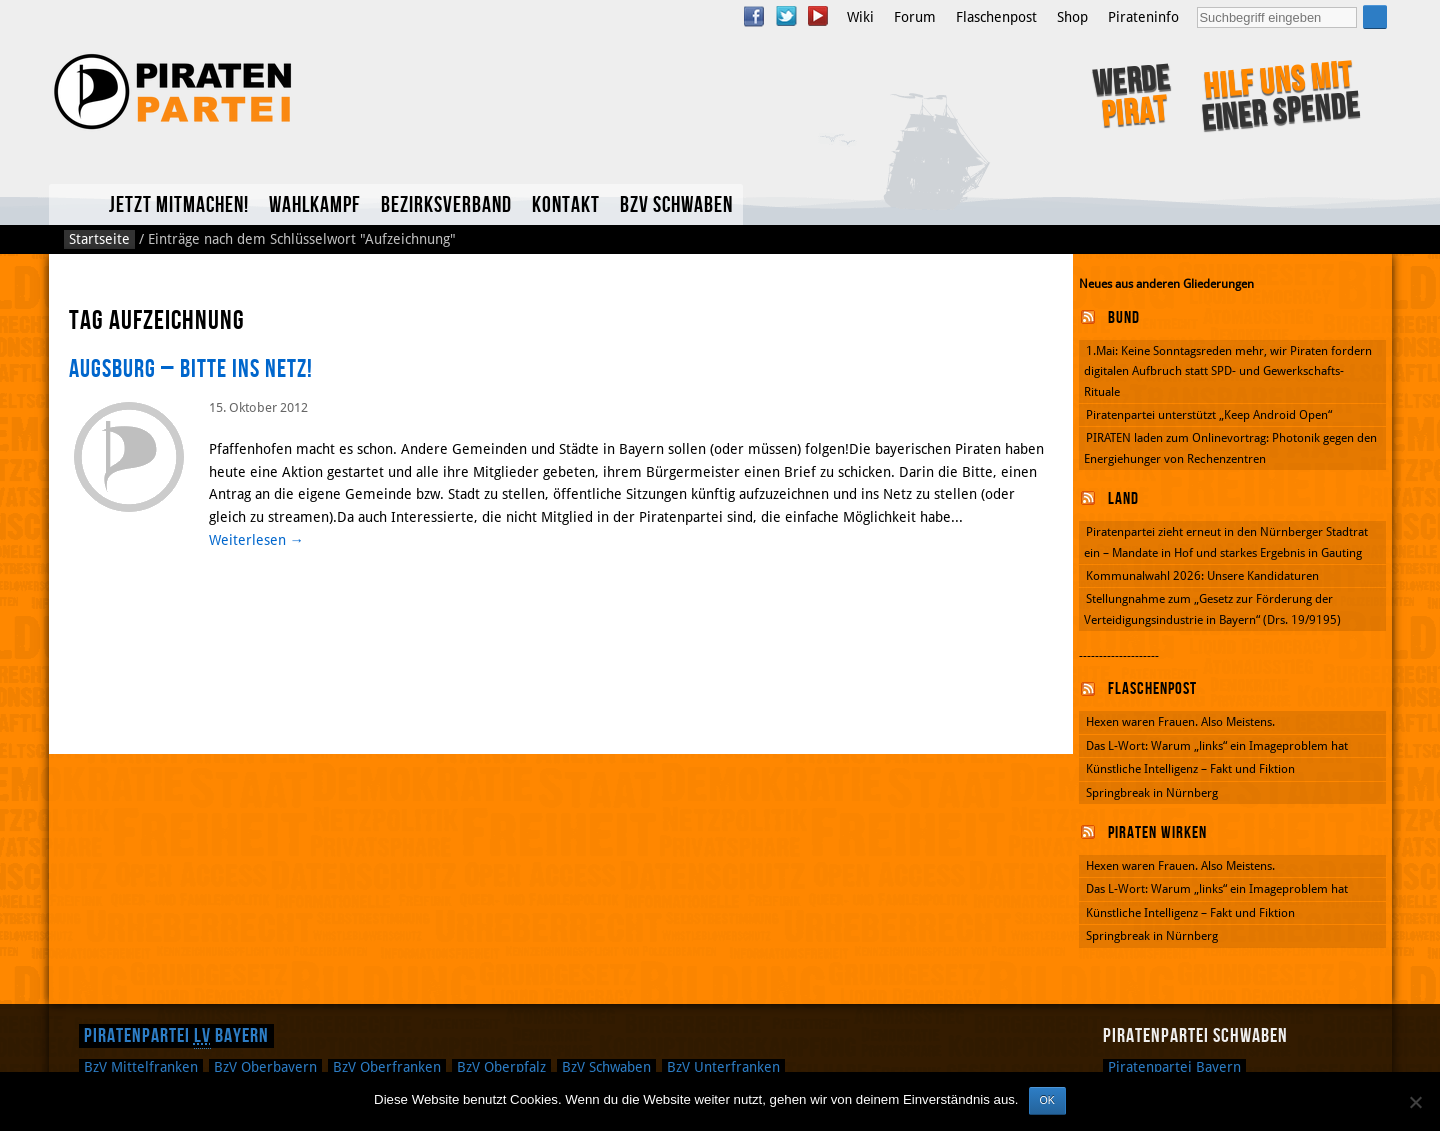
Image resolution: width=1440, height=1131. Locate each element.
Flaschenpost (996, 17)
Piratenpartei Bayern (176, 1036)
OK (1047, 1100)
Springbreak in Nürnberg (1152, 793)
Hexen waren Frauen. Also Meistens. (1180, 722)
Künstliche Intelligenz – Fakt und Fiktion (1190, 769)
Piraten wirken (1157, 833)
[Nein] (1415, 1102)
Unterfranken (723, 1067)
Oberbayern (265, 1067)
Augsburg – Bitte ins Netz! (191, 369)
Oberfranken (387, 1067)
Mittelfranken (141, 1067)
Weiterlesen (256, 540)
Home (74, 204)
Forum (915, 17)
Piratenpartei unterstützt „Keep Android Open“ (1209, 415)
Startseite (99, 239)
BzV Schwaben (676, 205)
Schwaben (606, 1067)
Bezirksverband (446, 205)
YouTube (818, 16)
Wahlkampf (315, 205)
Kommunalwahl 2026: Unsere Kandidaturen (1202, 576)
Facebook (754, 16)
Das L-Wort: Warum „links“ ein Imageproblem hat (1217, 746)
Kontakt (566, 205)
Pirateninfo (1143, 17)
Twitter (786, 16)
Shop (1072, 17)
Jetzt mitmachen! (179, 205)
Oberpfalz (501, 1067)
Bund (1124, 318)
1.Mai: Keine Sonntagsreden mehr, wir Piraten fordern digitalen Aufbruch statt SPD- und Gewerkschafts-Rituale (1228, 371)
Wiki (860, 17)
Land (1123, 499)
